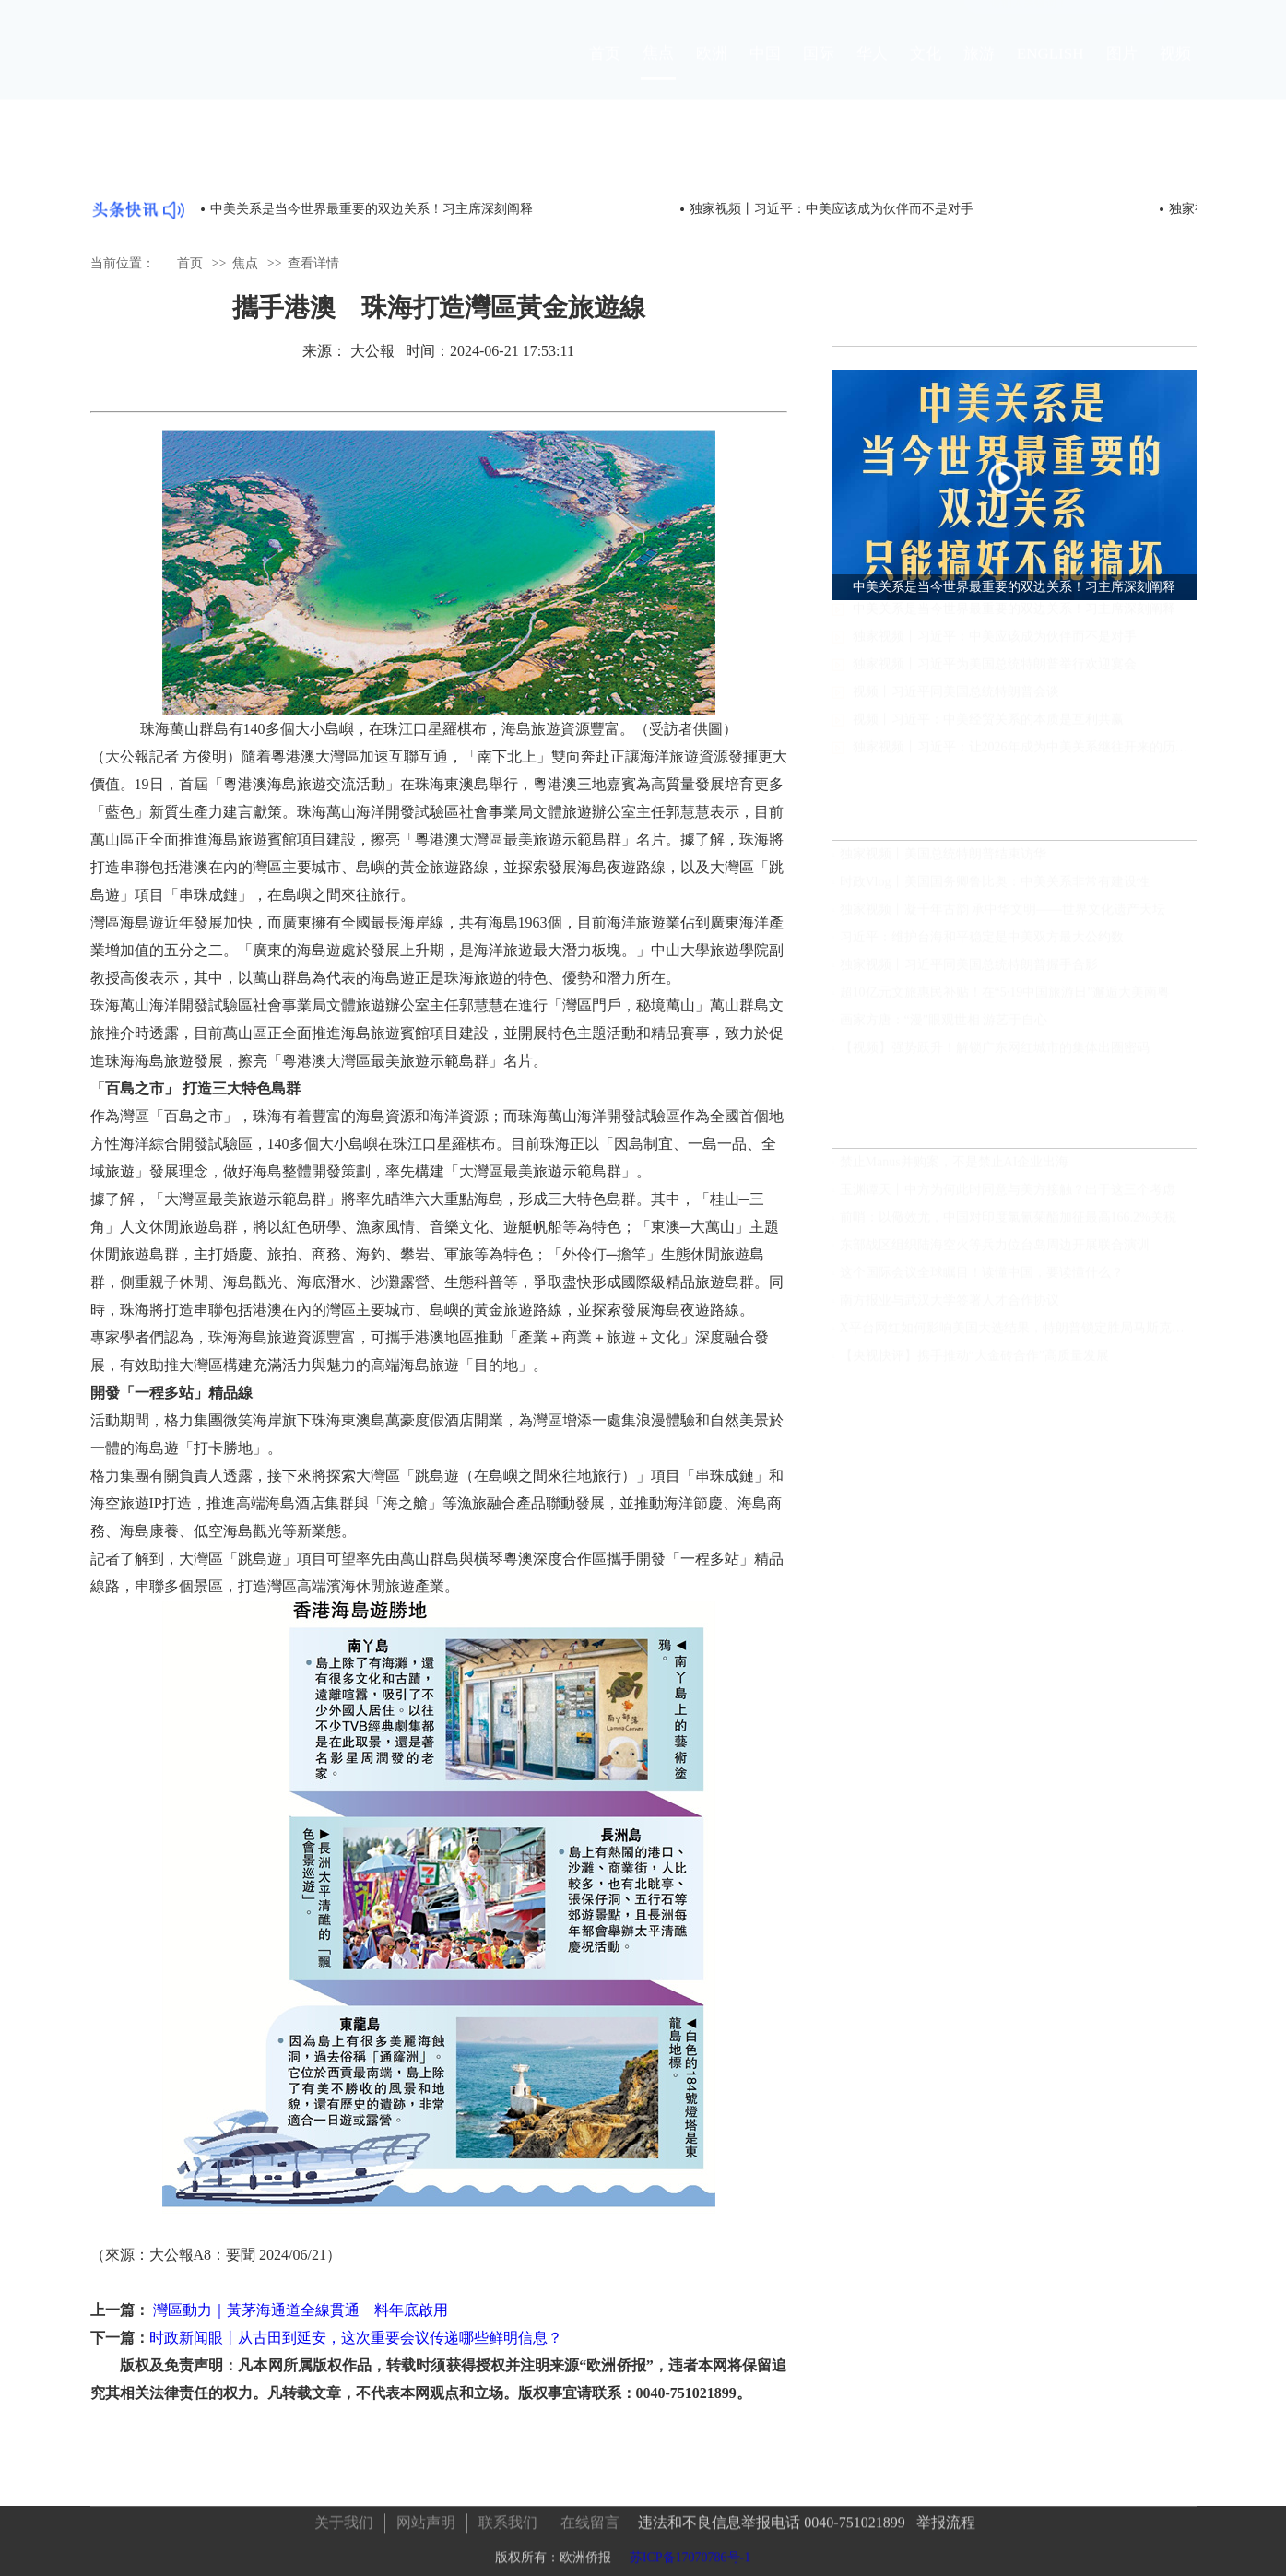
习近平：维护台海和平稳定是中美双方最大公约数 (982, 945)
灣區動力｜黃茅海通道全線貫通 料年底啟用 (298, 2310)
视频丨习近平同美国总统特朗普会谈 (956, 708)
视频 (1175, 70)
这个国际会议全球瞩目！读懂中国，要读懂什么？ (982, 1281)
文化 (925, 70)
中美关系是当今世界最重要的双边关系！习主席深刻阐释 (371, 209)
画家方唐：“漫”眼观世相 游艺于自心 (944, 1028)
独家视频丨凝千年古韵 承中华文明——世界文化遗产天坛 (1003, 918)
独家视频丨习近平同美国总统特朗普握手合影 (969, 973)
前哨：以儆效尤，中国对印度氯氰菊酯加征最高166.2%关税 (1008, 1226)
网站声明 (425, 2517)
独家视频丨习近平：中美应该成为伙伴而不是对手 (831, 209)
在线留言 (589, 2517)
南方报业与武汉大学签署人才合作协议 (949, 1309)
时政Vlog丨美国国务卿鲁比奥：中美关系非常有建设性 (995, 890)
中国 (765, 70)
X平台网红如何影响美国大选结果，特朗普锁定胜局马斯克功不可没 (1018, 1336)
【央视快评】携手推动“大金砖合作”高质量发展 (974, 1364)
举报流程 (945, 2517)
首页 (604, 70)
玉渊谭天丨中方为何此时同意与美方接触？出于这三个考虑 (1007, 1198)
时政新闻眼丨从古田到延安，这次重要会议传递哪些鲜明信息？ (355, 2338)
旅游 (979, 70)
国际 (818, 70)
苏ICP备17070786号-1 (690, 2552)
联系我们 (507, 2517)
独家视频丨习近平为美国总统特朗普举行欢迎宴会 (995, 681)
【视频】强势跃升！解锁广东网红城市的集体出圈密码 (995, 1056)
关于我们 (343, 2517)
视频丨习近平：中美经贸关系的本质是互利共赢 (988, 736)
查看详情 (313, 262)
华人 (872, 70)
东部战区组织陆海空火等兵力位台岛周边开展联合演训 (995, 1253)
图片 (1122, 70)
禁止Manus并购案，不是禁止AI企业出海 (954, 1170)
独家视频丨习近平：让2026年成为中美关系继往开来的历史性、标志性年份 (1025, 764)
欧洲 (711, 70)
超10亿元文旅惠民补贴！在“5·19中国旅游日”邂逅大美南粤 (1005, 1001)
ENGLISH (1050, 70)
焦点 (658, 69)
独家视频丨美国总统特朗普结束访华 (943, 862)
